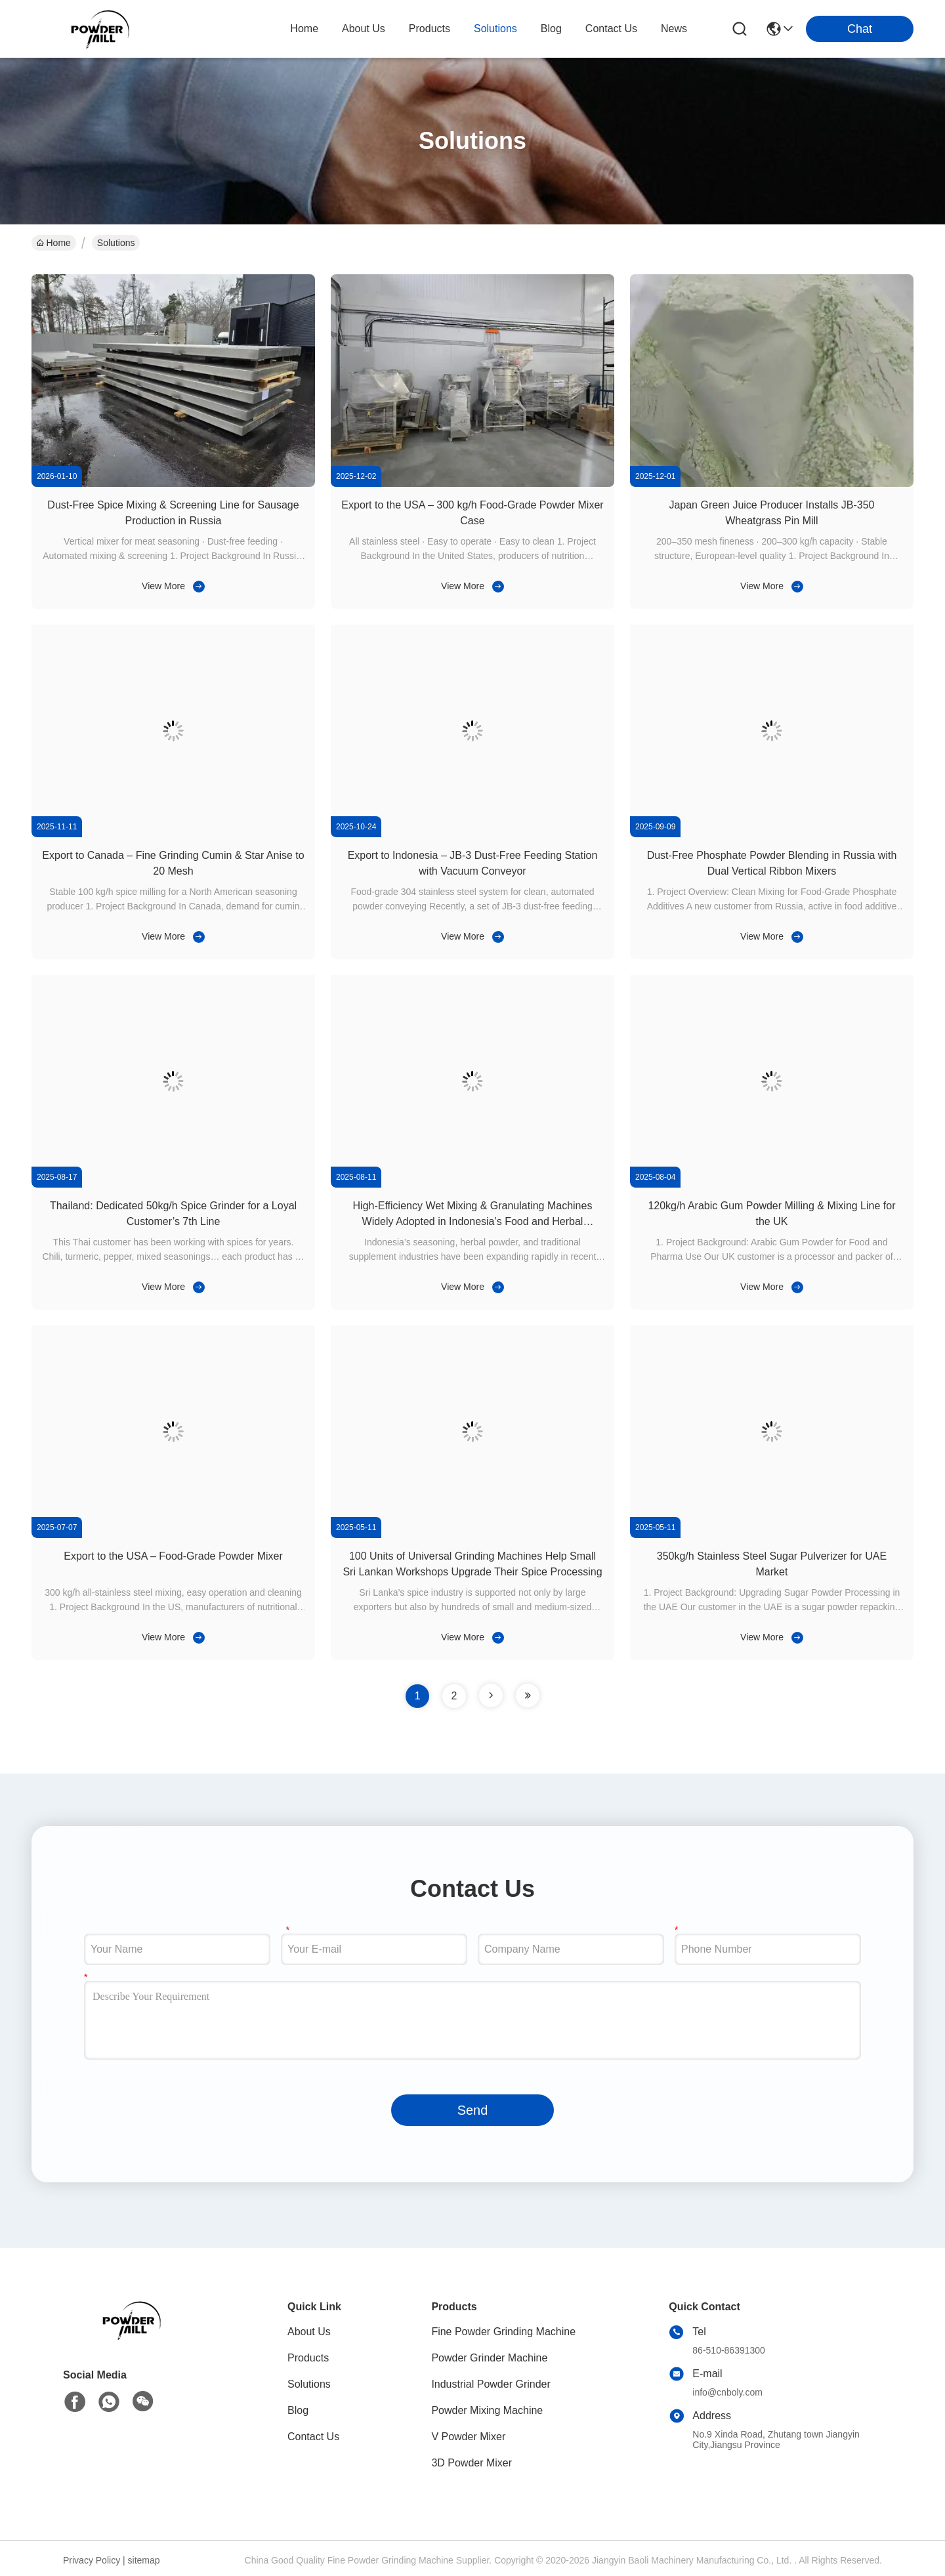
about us (363, 28)
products (429, 28)
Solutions (309, 2384)
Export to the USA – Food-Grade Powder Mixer (173, 1556)
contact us (611, 28)
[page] (491, 1695)
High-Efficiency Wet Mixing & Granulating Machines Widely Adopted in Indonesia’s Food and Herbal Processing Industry (473, 1221)
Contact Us (313, 2436)
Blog (297, 2410)
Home (304, 28)
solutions (495, 28)
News (674, 28)
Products (308, 2357)
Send (472, 2110)
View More (163, 586)
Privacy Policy (91, 2560)
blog (551, 28)
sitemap (144, 2560)
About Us (309, 2331)
